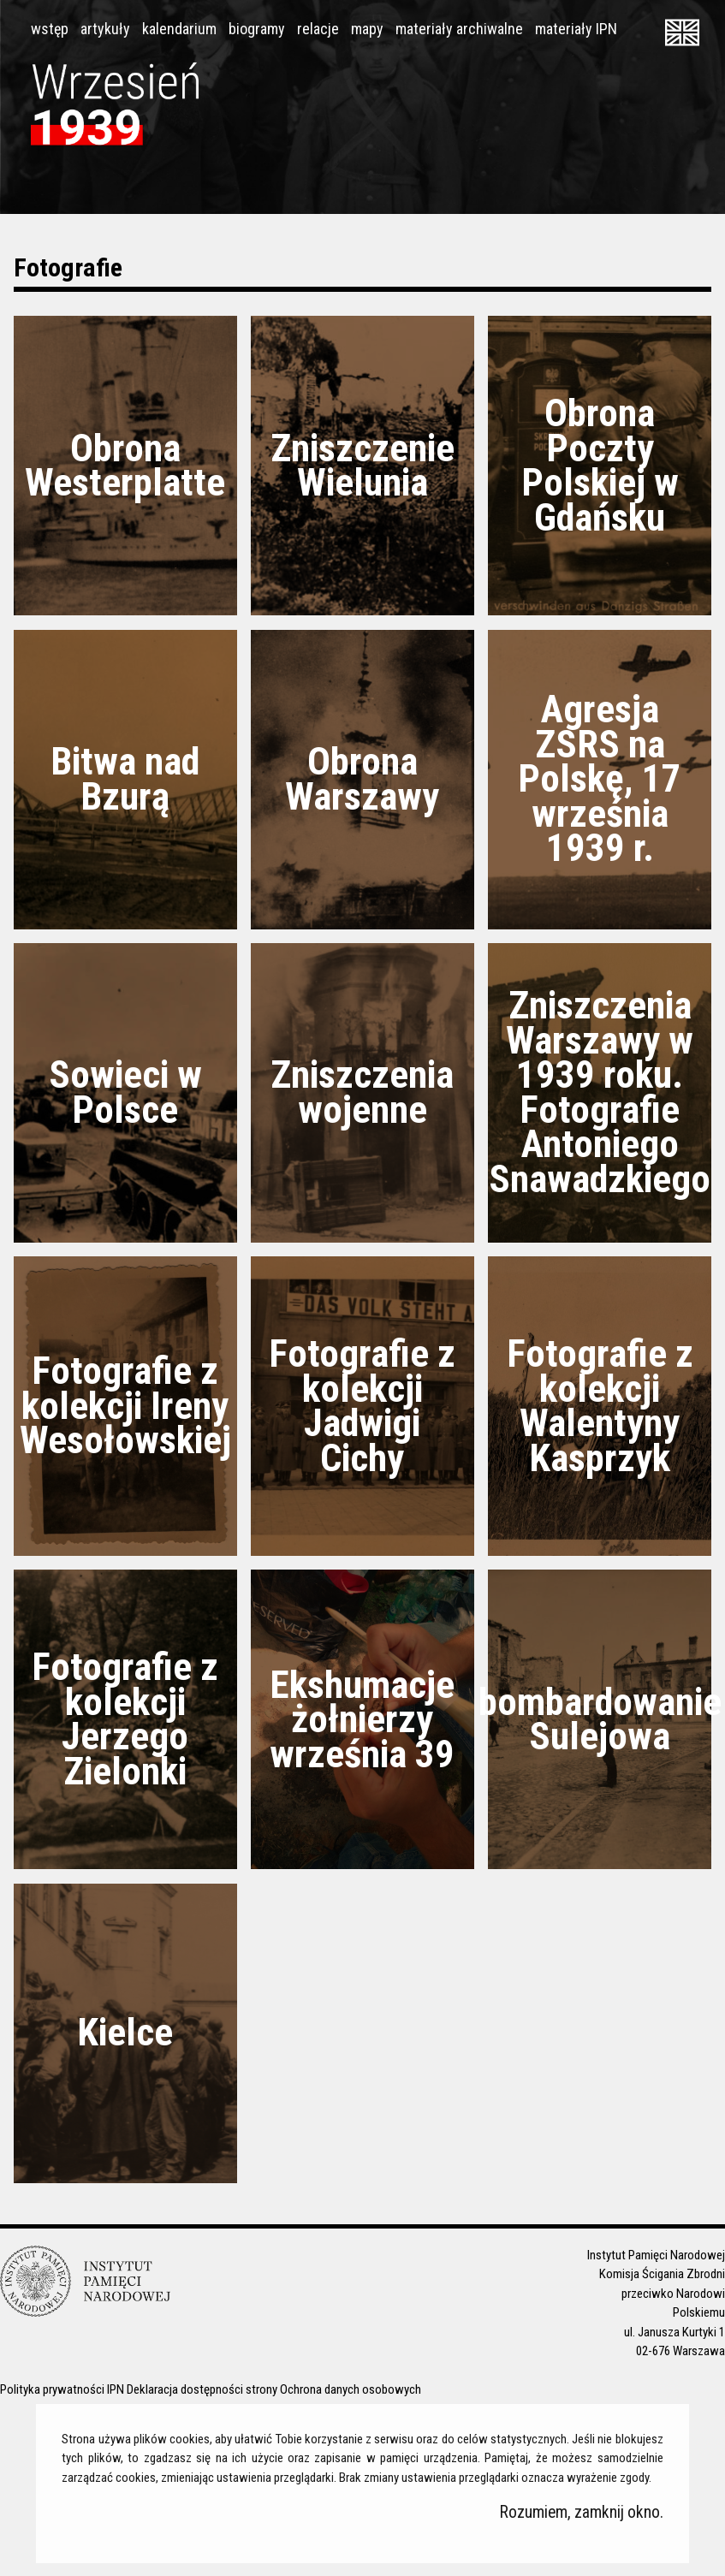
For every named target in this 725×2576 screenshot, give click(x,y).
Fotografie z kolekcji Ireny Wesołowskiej (125, 1405)
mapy (367, 29)
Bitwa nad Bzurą (125, 779)
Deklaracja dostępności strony (202, 2389)
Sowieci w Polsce (125, 1092)
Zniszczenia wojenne (362, 1092)
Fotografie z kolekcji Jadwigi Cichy (362, 1406)
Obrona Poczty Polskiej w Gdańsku (600, 465)
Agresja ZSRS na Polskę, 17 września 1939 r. (599, 778)
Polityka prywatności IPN (62, 2389)
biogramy (257, 29)
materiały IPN (576, 29)
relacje (318, 29)
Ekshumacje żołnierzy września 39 (362, 1719)
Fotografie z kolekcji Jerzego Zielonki (125, 1719)
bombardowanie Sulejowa (600, 1719)
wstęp (49, 29)
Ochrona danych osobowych (350, 2389)
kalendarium (179, 29)
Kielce (125, 2032)
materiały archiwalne (459, 29)
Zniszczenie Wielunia (362, 465)
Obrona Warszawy (362, 779)
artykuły (105, 29)
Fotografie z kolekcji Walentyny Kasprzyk (600, 1406)
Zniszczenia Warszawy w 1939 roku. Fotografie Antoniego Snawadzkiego (599, 1092)
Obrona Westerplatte (125, 465)
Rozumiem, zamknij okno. (581, 2512)
